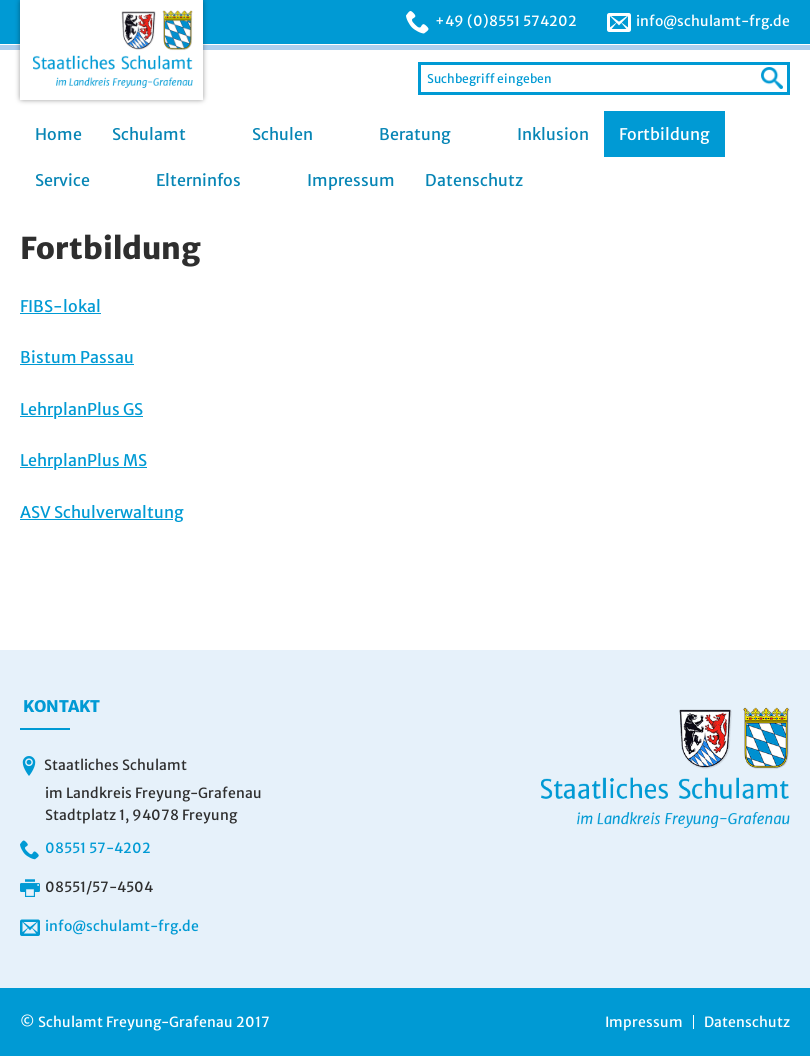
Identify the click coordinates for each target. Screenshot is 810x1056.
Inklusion (553, 134)
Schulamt (149, 134)
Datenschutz (474, 180)
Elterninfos (198, 180)
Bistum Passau (77, 357)
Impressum (351, 180)
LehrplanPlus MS (83, 460)
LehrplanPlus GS (81, 409)
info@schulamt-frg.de (713, 21)
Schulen (282, 134)
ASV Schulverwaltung (102, 512)
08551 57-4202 (98, 848)
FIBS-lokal (60, 306)
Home (58, 134)
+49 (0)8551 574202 (506, 21)
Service (62, 180)
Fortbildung (664, 134)
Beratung (415, 134)
